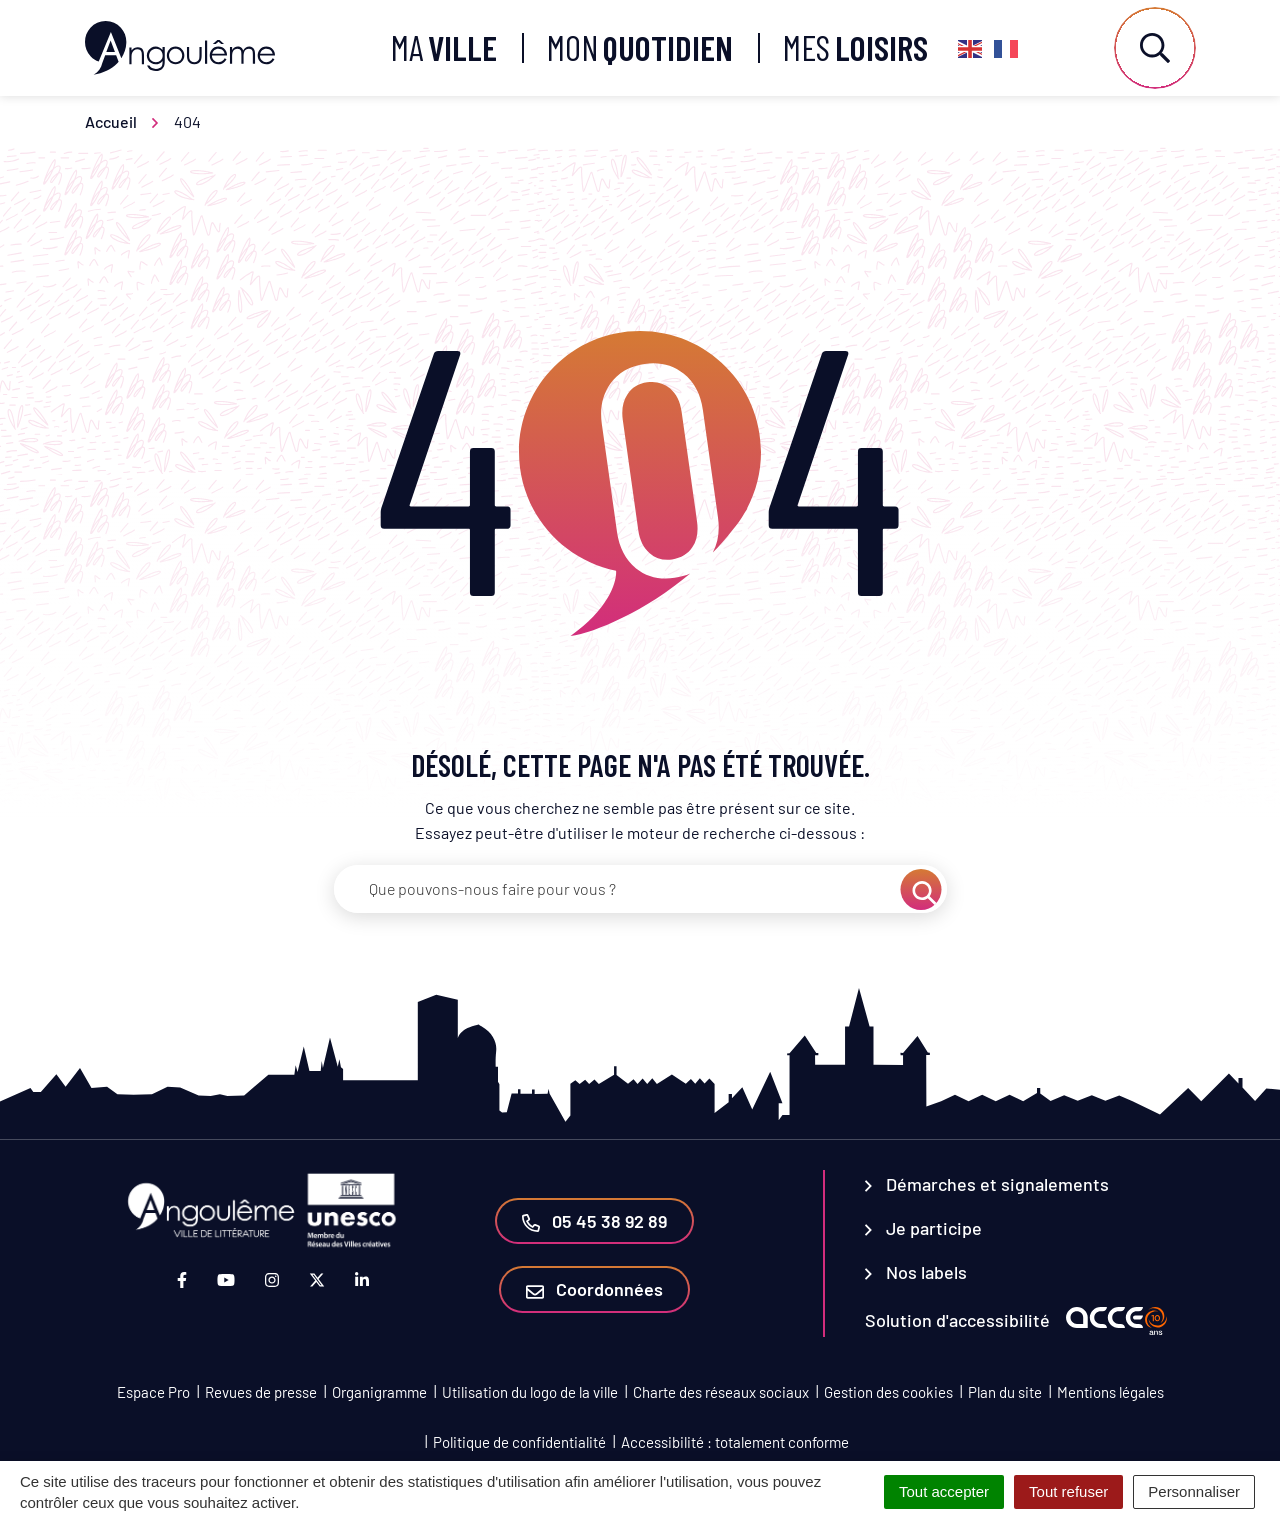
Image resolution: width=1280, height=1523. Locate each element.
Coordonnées (594, 1289)
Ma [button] (444, 47)
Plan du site (1005, 1392)
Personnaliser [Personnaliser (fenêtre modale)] (1194, 1491)
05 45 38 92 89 (594, 1221)
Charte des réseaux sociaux (721, 1392)
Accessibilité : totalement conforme (735, 1442)
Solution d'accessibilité (957, 1320)
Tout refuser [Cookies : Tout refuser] (1068, 1491)
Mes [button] (855, 47)
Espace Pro (153, 1392)
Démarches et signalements (987, 1184)
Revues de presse (261, 1392)
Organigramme (379, 1392)
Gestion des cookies (888, 1392)
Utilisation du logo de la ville (530, 1392)
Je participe (923, 1228)
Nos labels (916, 1272)
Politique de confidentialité (519, 1442)
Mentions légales (1110, 1392)
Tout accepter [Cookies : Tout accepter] (944, 1491)
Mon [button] (640, 47)
